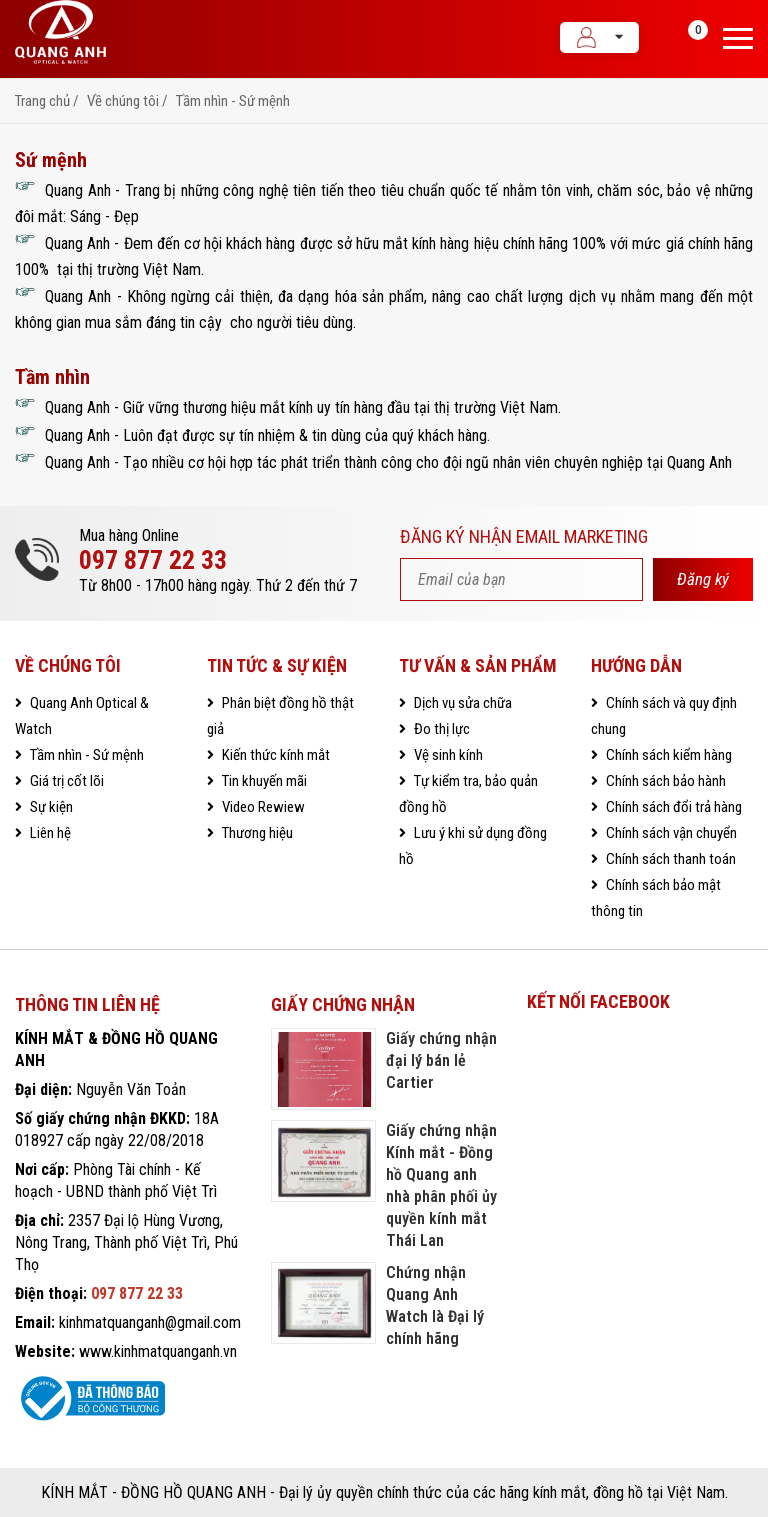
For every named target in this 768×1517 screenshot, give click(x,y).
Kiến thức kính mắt (274, 755)
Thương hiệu (256, 833)
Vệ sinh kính (447, 755)
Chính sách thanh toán (669, 859)
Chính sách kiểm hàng (667, 755)
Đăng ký (703, 579)
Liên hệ (49, 833)
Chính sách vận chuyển (670, 833)
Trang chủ (42, 101)
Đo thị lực (440, 729)
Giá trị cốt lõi (65, 781)
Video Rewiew (262, 807)
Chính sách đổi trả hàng (672, 807)
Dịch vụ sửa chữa (461, 703)
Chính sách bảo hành (664, 781)
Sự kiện (50, 807)
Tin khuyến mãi (263, 781)
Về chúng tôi (123, 101)
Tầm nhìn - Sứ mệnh (233, 101)
